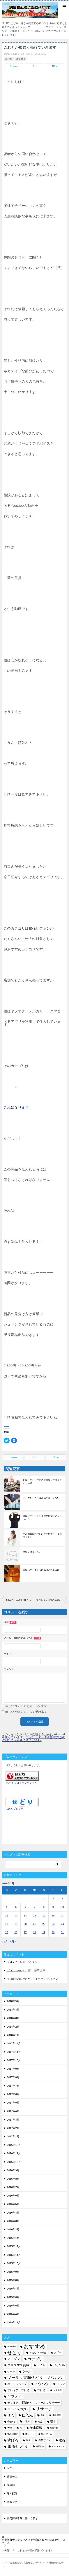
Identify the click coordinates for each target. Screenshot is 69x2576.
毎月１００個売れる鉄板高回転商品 (51, 1600)
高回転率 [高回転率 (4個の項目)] (40, 2446)
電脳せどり (13, 2501)
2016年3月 (13, 2221)
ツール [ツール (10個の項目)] (26, 2371)
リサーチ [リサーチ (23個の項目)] (44, 2409)
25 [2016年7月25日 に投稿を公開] (6, 1932)
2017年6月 (13, 2094)
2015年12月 (14, 2246)
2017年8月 (13, 2077)
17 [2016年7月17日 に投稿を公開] (62, 1915)
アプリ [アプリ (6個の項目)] (57, 2352)
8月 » (13, 1941)
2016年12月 (14, 2144)
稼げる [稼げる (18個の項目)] (12, 2440)
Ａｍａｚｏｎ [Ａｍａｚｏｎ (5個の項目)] (58, 2446)
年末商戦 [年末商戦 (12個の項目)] (36, 2428)
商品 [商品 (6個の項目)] (40, 2421)
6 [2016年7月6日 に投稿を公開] (25, 1906)
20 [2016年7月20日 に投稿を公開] (25, 1923)
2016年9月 (13, 2170)
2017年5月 (13, 2102)
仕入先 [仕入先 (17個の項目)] (27, 2415)
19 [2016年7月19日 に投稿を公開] (16, 1923)
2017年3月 (13, 2119)
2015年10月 (14, 2263)
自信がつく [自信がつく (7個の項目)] (44, 2440)
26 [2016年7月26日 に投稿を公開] (16, 1932)
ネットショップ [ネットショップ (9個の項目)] (17, 2383)
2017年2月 (13, 2128)
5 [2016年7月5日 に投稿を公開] (16, 1906)
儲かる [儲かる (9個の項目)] (11, 2421)
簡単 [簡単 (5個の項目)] (28, 2440)
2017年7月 (13, 2085)
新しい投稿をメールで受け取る (26, 1711)
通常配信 (20, 58)
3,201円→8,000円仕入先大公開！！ (20, 1600)
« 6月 (5, 1941)
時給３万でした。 (32, 1552)
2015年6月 (13, 2297)
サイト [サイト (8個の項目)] (41, 2365)
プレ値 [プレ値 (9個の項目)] (41, 2390)
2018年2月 (13, 2026)
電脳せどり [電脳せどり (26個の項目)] (17, 2446)
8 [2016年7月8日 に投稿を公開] (44, 1906)
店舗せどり (13, 2476)
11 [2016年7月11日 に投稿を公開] (6, 1915)
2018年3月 (13, 2018)
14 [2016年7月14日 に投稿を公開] (34, 1915)
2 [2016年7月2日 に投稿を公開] (53, 1898)
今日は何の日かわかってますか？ (26, 1978)
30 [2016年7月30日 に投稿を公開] (53, 1932)
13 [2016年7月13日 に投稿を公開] (25, 1915)
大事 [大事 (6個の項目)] (9, 2427)
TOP (33, 2541)
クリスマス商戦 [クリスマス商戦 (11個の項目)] (18, 2365)
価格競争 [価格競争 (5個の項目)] (56, 2415)
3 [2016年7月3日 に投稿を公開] (62, 1898)
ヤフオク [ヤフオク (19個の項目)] (14, 2396)
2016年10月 (14, 2161)
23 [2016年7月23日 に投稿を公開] (53, 1923)
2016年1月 (13, 2237)
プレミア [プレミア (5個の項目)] (60, 2384)
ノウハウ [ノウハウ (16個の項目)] (41, 2384)
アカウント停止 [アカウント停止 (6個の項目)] (37, 2352)
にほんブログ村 (15, 1808)
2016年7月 (13, 2187)
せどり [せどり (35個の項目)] (14, 2352)
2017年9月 (13, 2068)
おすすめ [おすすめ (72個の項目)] (35, 2346)
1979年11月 (14, 2322)
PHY (52, 1978)
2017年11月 (14, 2051)
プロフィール (14, 1961)
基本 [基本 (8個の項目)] (53, 2421)
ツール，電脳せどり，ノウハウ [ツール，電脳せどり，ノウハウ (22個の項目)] (35, 2377)
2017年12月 (14, 2043)
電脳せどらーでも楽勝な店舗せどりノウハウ (42, 1517)
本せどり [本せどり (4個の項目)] (29, 2434)
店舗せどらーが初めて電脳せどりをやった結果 (42, 1482)
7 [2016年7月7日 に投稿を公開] (34, 1906)
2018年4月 (13, 2009)
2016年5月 (13, 2204)
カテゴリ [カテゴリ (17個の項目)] (35, 2359)
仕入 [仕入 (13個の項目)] (10, 2415)
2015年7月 (13, 2288)
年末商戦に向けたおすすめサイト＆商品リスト (42, 1535)
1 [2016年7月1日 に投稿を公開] (44, 1898)
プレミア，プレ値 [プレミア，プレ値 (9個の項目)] (18, 2390)
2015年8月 (13, 2280)
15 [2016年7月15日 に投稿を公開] (43, 1915)
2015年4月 (13, 2314)
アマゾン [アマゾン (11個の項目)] (13, 2359)
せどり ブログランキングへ (21, 1782)
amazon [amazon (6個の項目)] (11, 2346)
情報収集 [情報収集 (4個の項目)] (54, 2428)
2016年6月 (13, 2195)
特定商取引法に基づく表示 (22, 2518)
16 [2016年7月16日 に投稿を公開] (53, 1915)
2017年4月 (13, 2111)
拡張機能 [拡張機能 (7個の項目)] (12, 2433)
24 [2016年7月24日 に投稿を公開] (62, 1923)
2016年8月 (13, 2178)
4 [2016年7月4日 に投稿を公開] (6, 1906)
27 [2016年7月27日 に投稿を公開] (25, 1932)
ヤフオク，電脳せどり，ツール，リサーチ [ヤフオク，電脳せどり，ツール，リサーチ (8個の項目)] (33, 2402)
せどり (11, 2468)
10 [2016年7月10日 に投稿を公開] (62, 1906)
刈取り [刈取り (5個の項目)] (26, 2421)
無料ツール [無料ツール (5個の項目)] (46, 2434)
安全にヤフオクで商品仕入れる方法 (41, 1569)
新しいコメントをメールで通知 (26, 1706)
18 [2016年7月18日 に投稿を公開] (6, 1923)
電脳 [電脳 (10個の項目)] (62, 2440)
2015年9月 (13, 2271)
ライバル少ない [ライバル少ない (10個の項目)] (17, 2409)
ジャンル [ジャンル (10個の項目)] (59, 2365)
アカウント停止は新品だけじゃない (41, 1498)
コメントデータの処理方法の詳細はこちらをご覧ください (33, 1739)
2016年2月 (13, 2229)
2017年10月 (14, 2060)
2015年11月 (14, 2254)
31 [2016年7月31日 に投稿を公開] (62, 1932)
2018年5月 (13, 2001)
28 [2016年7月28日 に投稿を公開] (34, 1932)
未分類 (8, 58)
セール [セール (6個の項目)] (11, 2371)
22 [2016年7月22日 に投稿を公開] (43, 1923)
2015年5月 (13, 2305)
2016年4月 (13, 2212)
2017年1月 (13, 2136)
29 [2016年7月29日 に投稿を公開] (43, 1932)
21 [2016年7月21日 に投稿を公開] (34, 1923)
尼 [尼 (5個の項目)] (21, 2427)
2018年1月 (13, 2035)
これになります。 (18, 1107)
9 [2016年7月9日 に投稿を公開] (53, 1906)
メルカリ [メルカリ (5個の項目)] (57, 2390)
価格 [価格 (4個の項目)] (42, 2415)
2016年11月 (14, 2153)
